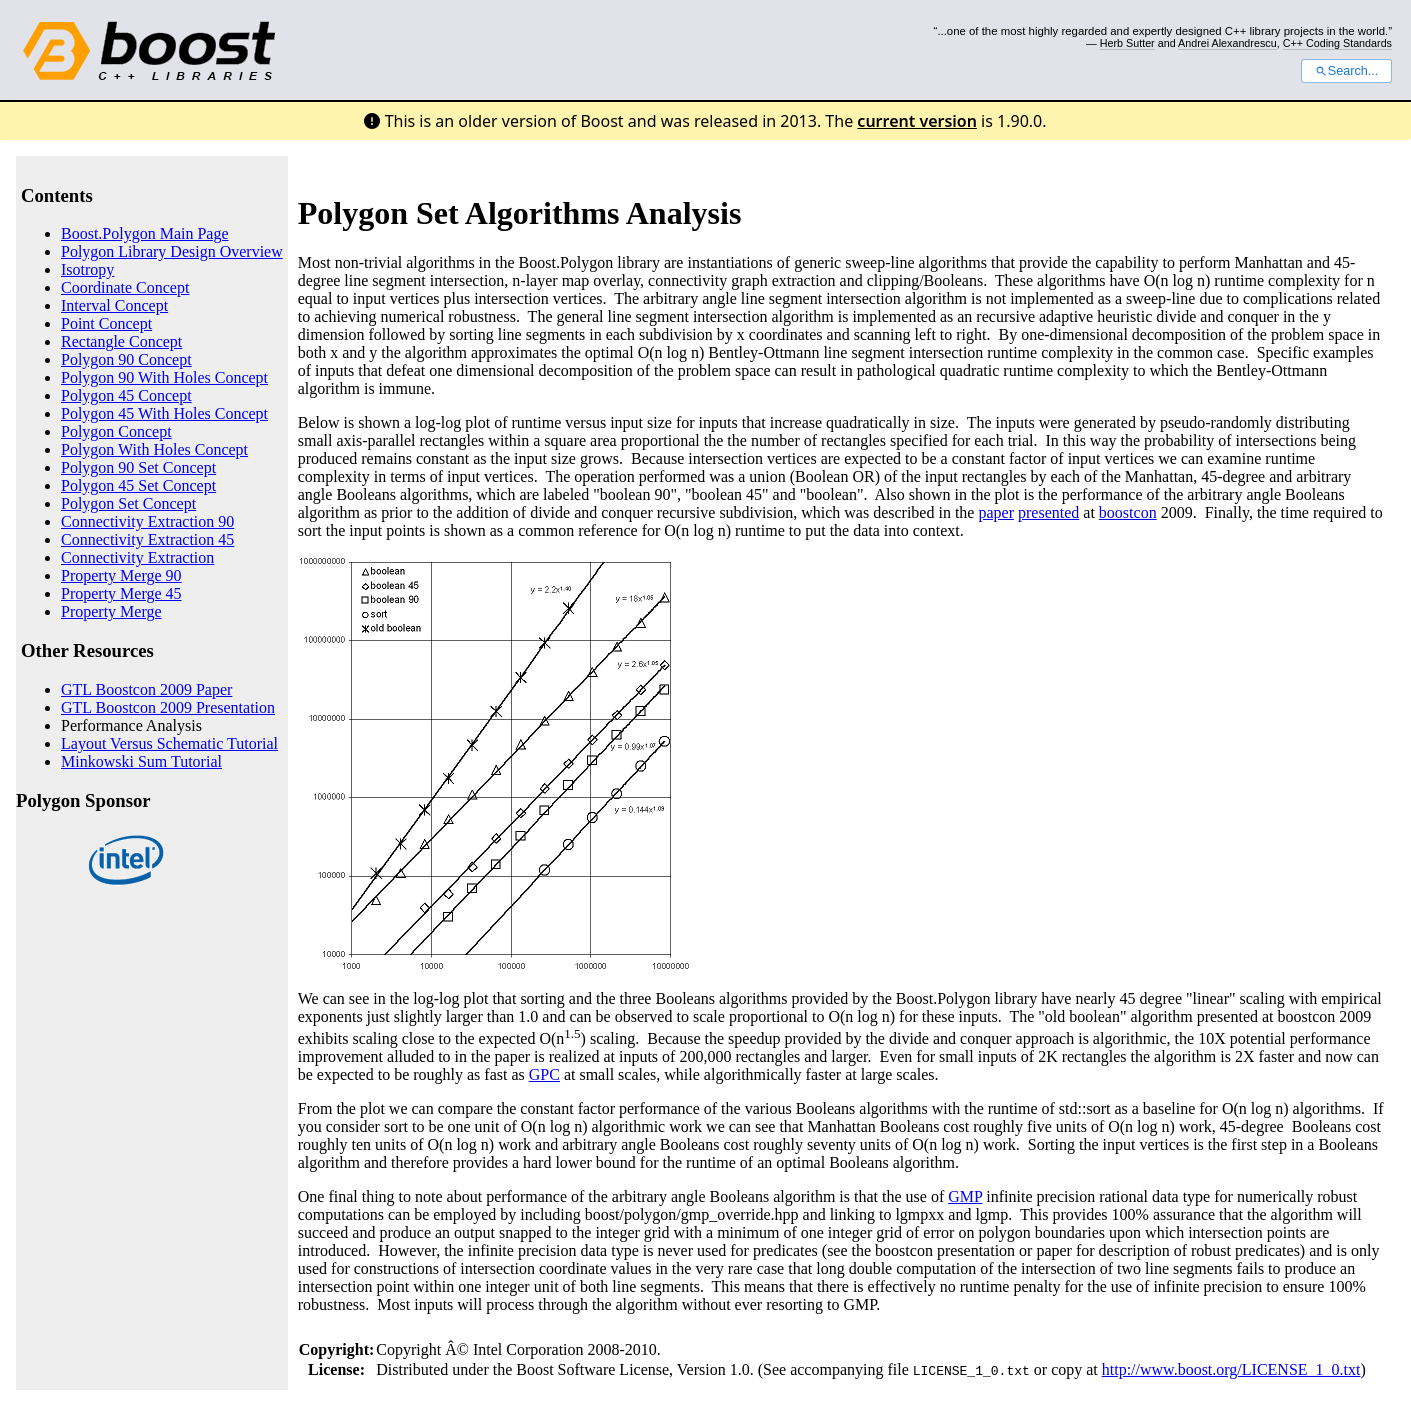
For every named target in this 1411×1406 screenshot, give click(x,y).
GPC (544, 1074)
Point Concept (106, 323)
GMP (965, 1196)
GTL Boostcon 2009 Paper (146, 689)
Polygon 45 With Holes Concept (164, 413)
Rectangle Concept (121, 341)
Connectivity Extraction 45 (147, 539)
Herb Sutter (1127, 43)
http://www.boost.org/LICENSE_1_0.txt (1231, 1369)
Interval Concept (114, 305)
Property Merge (111, 611)
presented (1048, 512)
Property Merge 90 (121, 575)
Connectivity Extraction (137, 557)
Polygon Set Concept (128, 503)
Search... (1346, 71)
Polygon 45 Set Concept (138, 485)
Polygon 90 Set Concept (138, 467)
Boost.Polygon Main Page (145, 233)
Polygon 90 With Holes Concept (164, 377)
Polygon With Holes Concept (154, 449)
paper (996, 512)
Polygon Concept (116, 431)
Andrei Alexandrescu (1227, 43)
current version (917, 121)
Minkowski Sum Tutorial (141, 761)
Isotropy (87, 269)
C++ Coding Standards (1337, 43)
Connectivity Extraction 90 (147, 521)
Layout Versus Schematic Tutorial (169, 743)
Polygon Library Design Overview (172, 251)
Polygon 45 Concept (126, 395)
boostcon (1128, 512)
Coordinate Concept (125, 287)
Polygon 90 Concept (126, 359)
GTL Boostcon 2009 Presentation (168, 707)
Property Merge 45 (121, 593)
